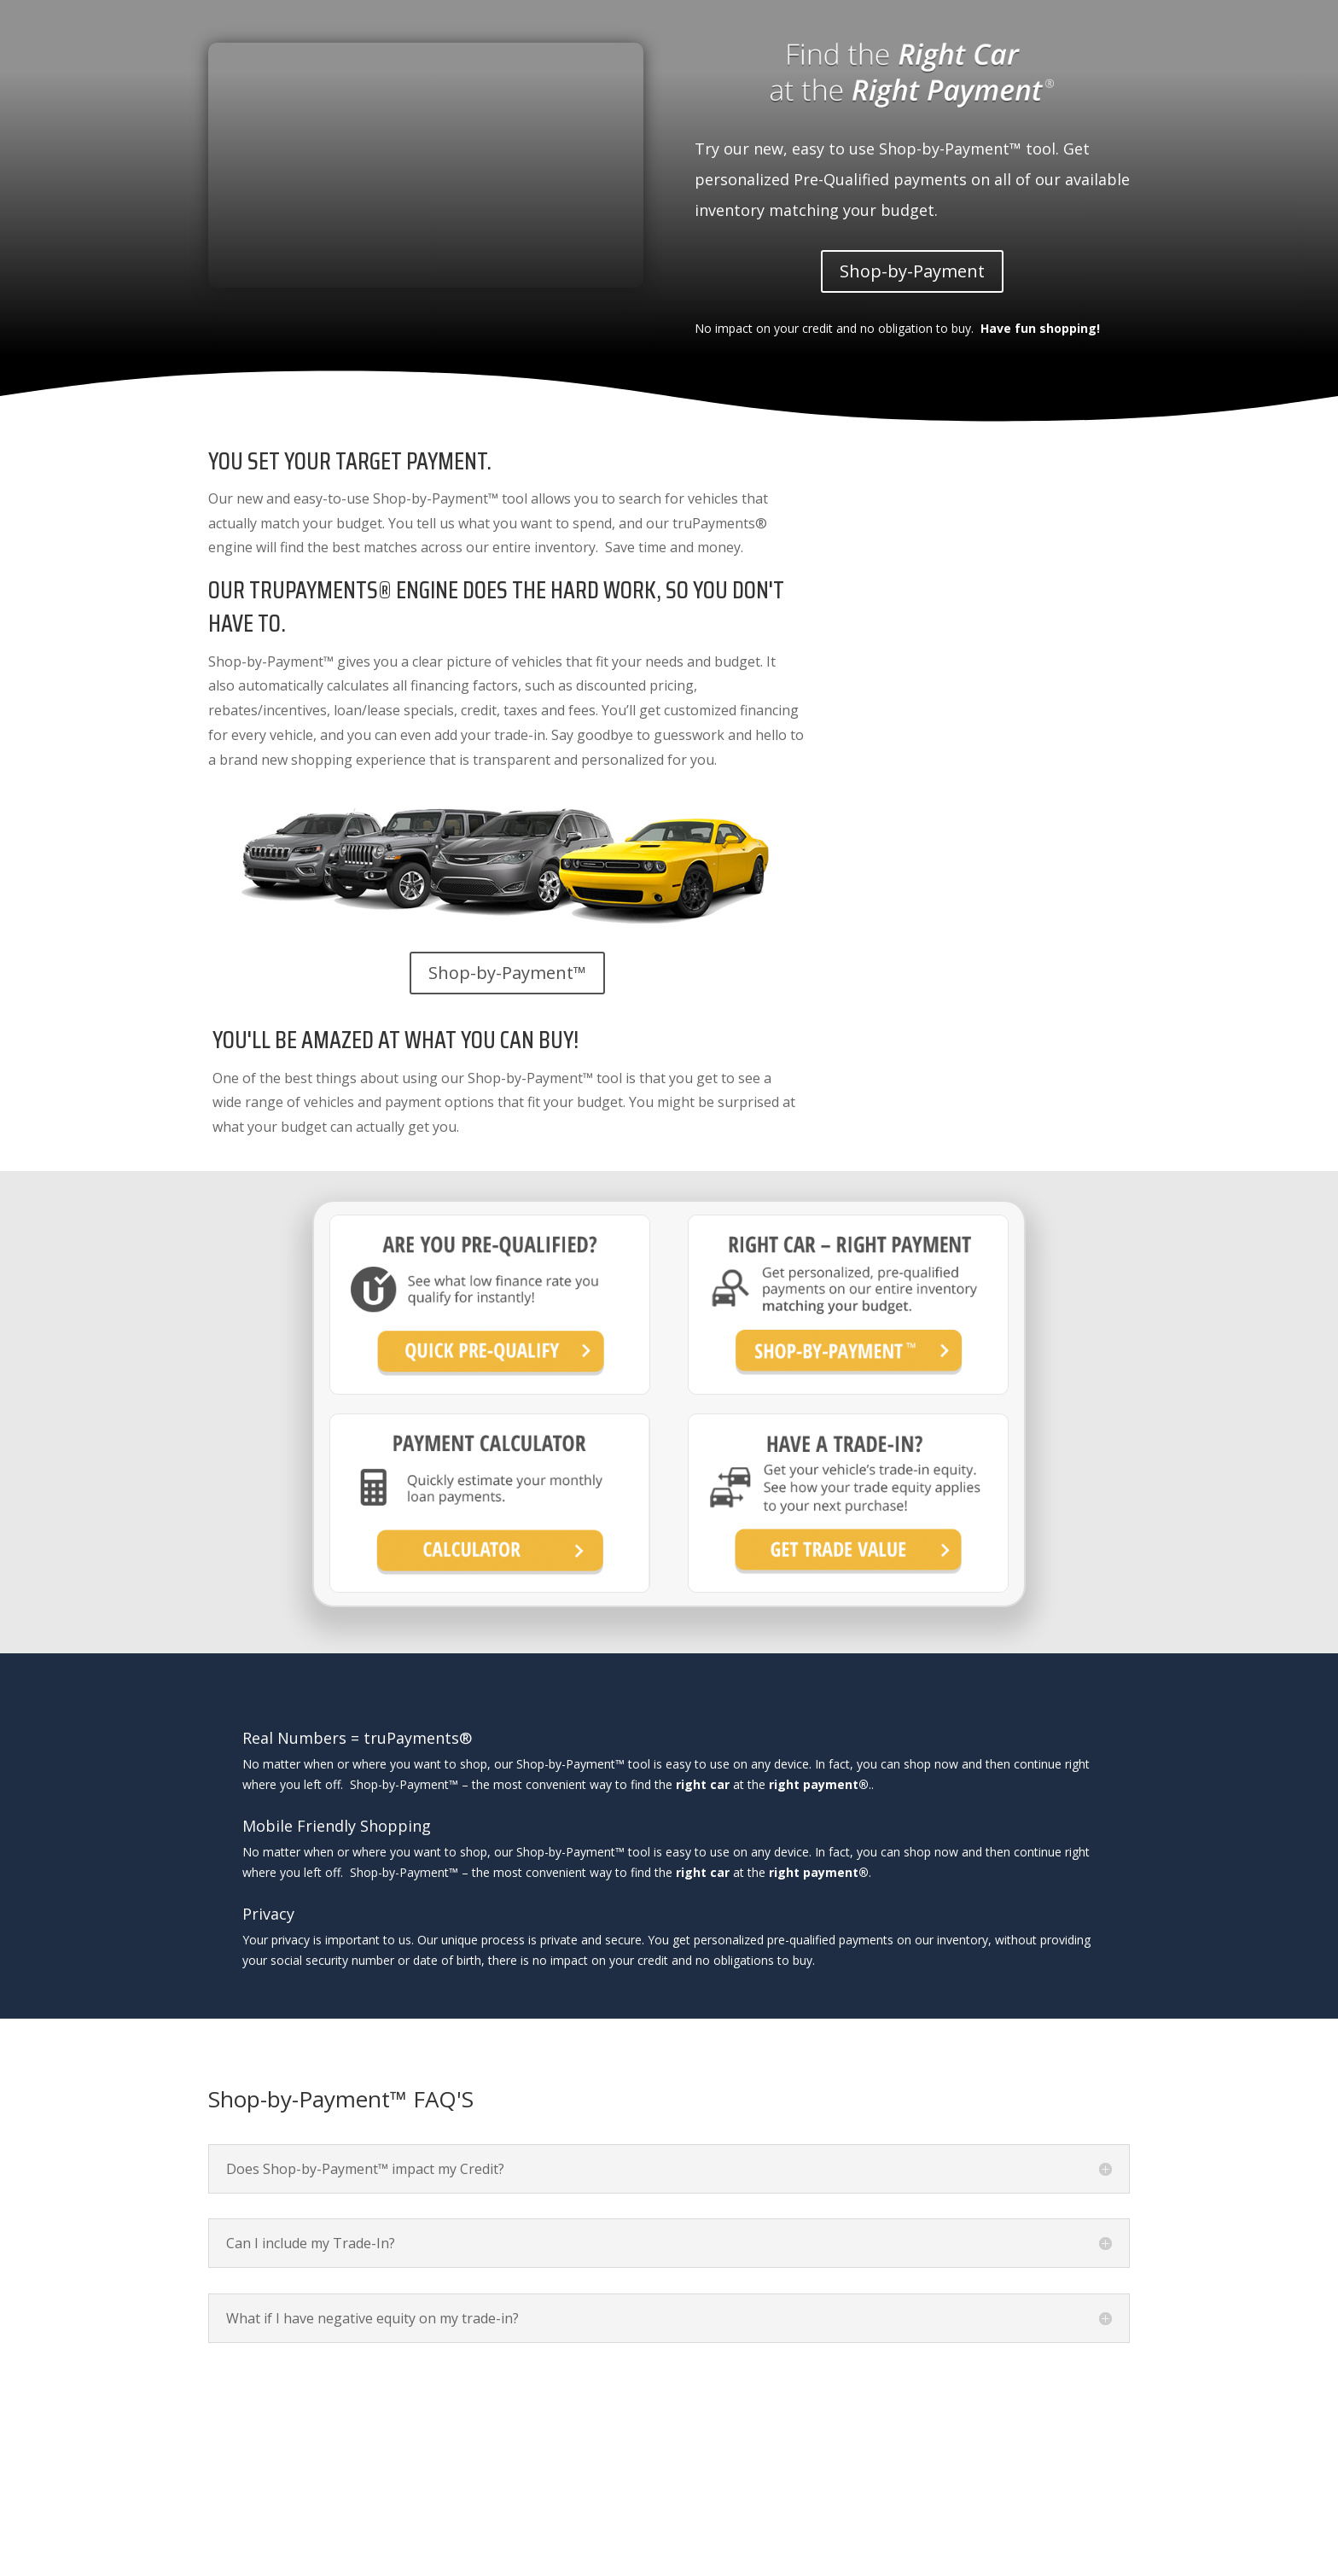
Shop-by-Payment (912, 271)
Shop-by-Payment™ (507, 972)
